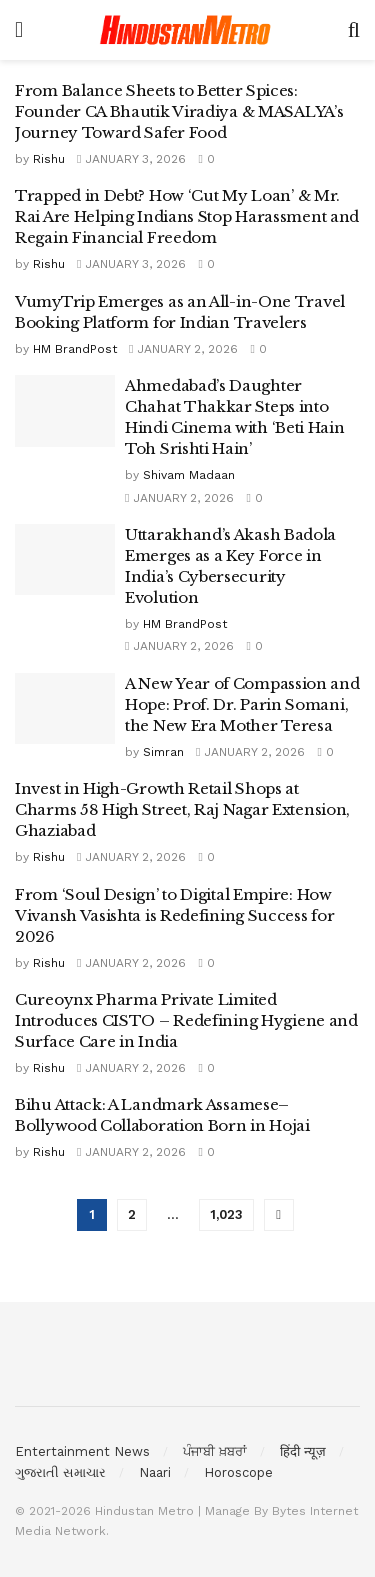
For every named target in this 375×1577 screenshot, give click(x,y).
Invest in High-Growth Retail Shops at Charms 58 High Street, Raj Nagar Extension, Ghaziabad (182, 809)
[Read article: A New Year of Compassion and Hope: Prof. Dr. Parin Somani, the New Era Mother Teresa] (65, 709)
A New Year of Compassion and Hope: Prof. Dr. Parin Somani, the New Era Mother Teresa (242, 704)
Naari (155, 1472)
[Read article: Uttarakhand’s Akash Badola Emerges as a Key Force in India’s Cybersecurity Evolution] (65, 560)
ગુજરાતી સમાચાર (60, 1472)
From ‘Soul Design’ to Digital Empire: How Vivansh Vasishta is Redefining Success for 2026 (174, 915)
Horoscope (238, 1472)
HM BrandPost (75, 349)
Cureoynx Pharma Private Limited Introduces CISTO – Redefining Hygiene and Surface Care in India (186, 1020)
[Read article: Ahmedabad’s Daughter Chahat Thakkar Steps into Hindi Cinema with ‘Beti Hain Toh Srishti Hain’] (65, 411)
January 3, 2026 (131, 159)
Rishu (49, 159)
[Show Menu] (19, 30)
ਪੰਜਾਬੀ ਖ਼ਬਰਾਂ (215, 1451)
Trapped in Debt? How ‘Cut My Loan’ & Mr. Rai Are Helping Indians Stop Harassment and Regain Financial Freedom (187, 216)
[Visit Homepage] (185, 30)
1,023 (226, 1214)
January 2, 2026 (183, 349)
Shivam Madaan (189, 475)
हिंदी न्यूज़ (303, 1451)
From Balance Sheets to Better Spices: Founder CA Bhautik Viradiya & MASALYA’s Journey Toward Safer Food (179, 111)
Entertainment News (82, 1451)
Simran (163, 752)
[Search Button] (354, 30)
